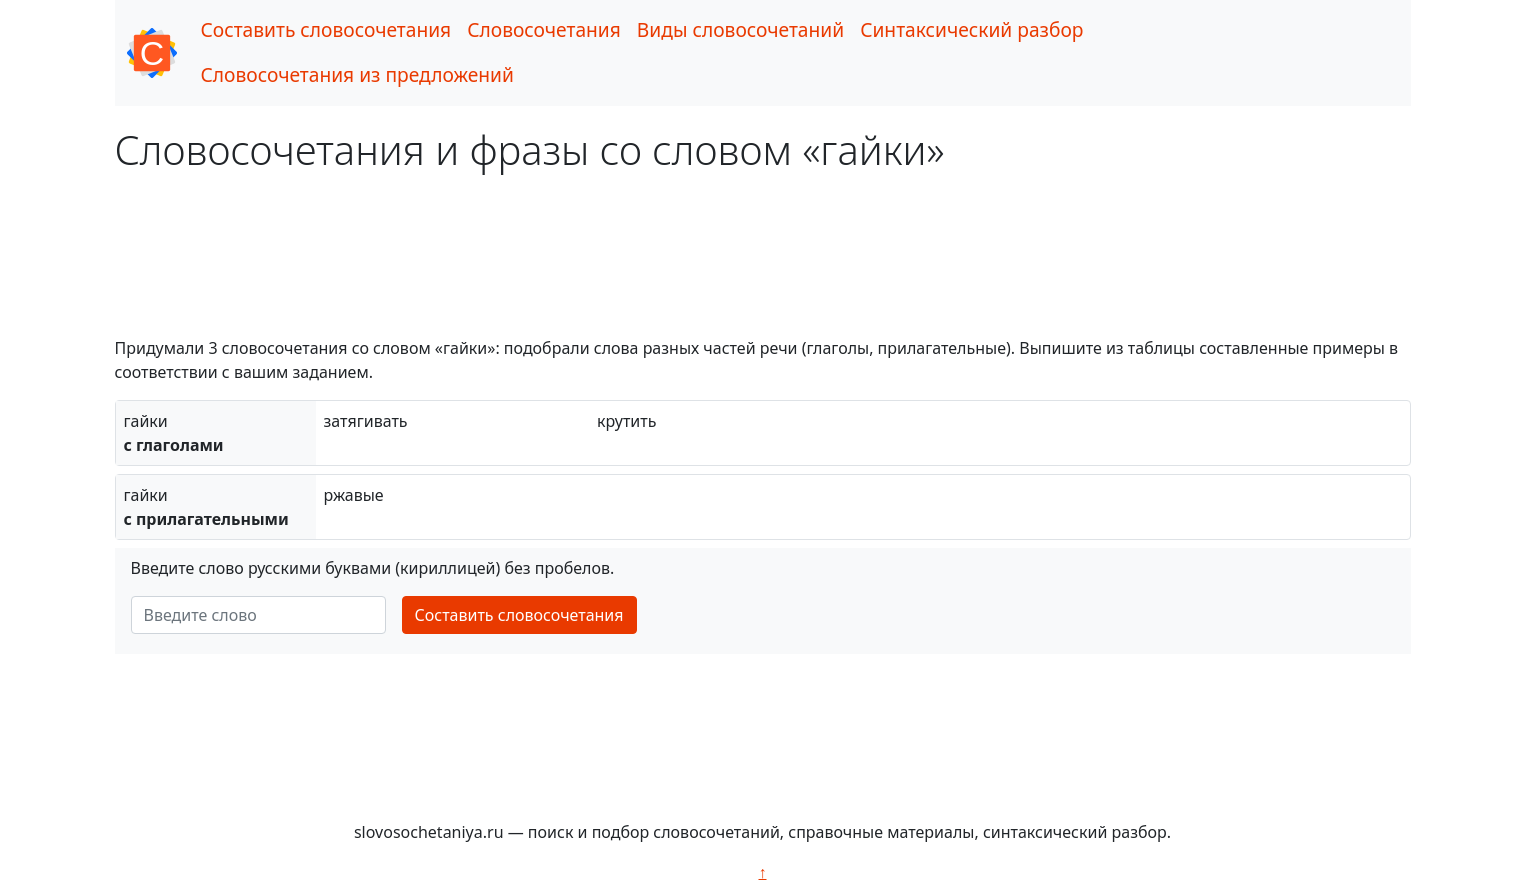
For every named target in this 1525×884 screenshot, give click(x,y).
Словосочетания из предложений (357, 74)
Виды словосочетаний (740, 29)
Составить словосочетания (326, 29)
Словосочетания (544, 29)
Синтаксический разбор (971, 29)
